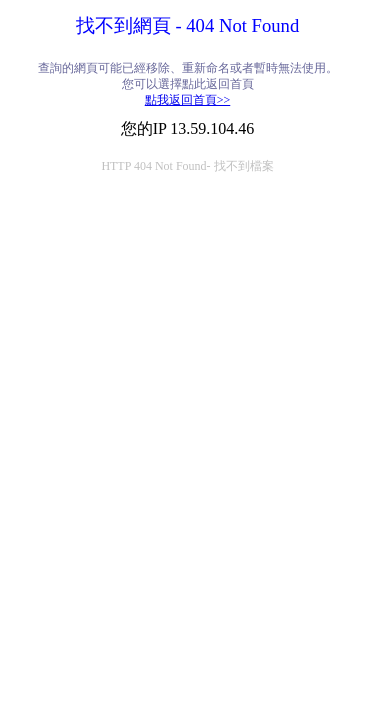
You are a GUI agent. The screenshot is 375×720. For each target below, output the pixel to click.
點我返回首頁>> (188, 100)
